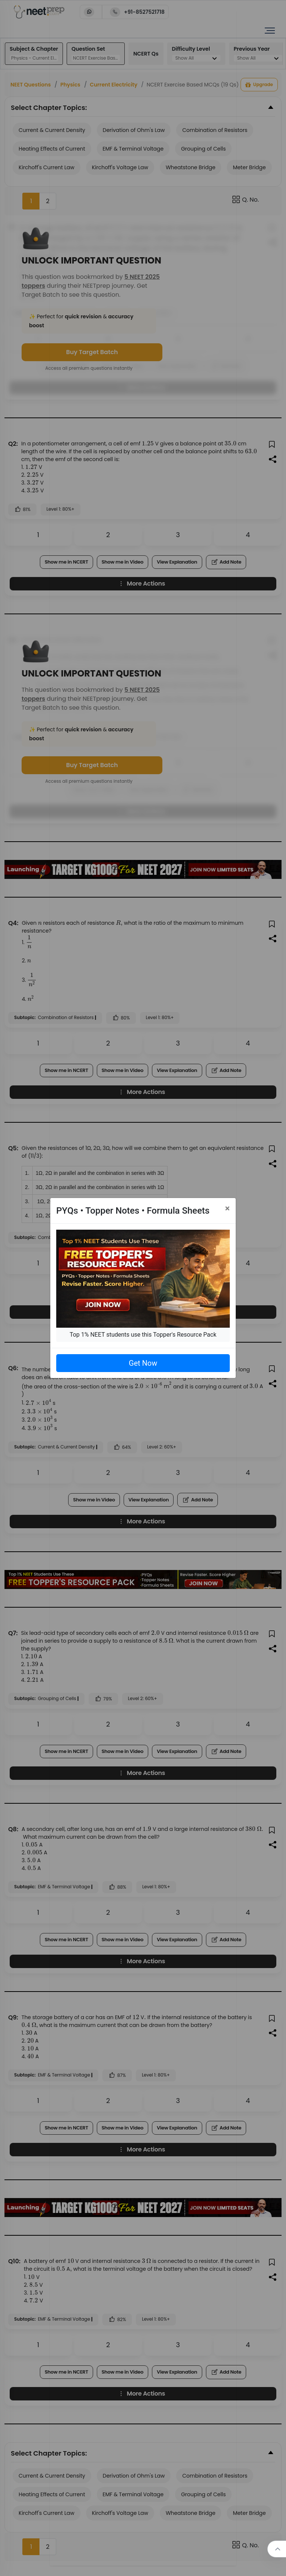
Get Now (143, 1363)
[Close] (227, 1208)
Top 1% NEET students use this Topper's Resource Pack (143, 1334)
